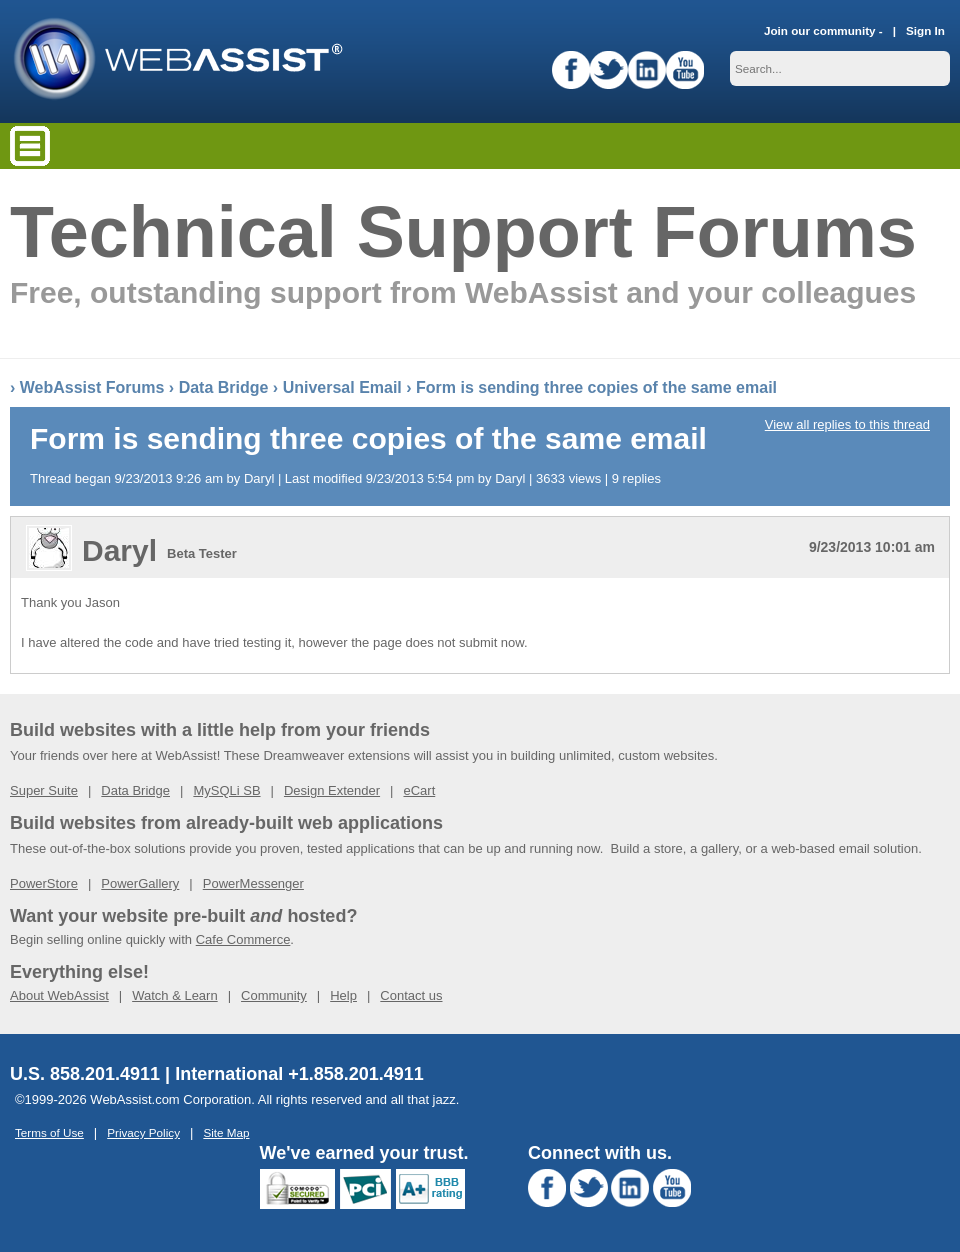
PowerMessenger (253, 883)
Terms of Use (49, 1132)
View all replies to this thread (847, 424)
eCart (419, 790)
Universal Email (342, 387)
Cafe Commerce (243, 939)
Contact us (411, 995)
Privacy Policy (143, 1132)
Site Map (226, 1132)
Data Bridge (224, 387)
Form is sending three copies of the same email (596, 387)
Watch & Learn (175, 995)
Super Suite (44, 790)
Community (274, 995)
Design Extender (332, 790)
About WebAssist (59, 995)
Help (343, 995)
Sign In (925, 30)
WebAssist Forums (92, 387)
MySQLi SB (226, 790)
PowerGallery (140, 883)
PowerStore (44, 883)
